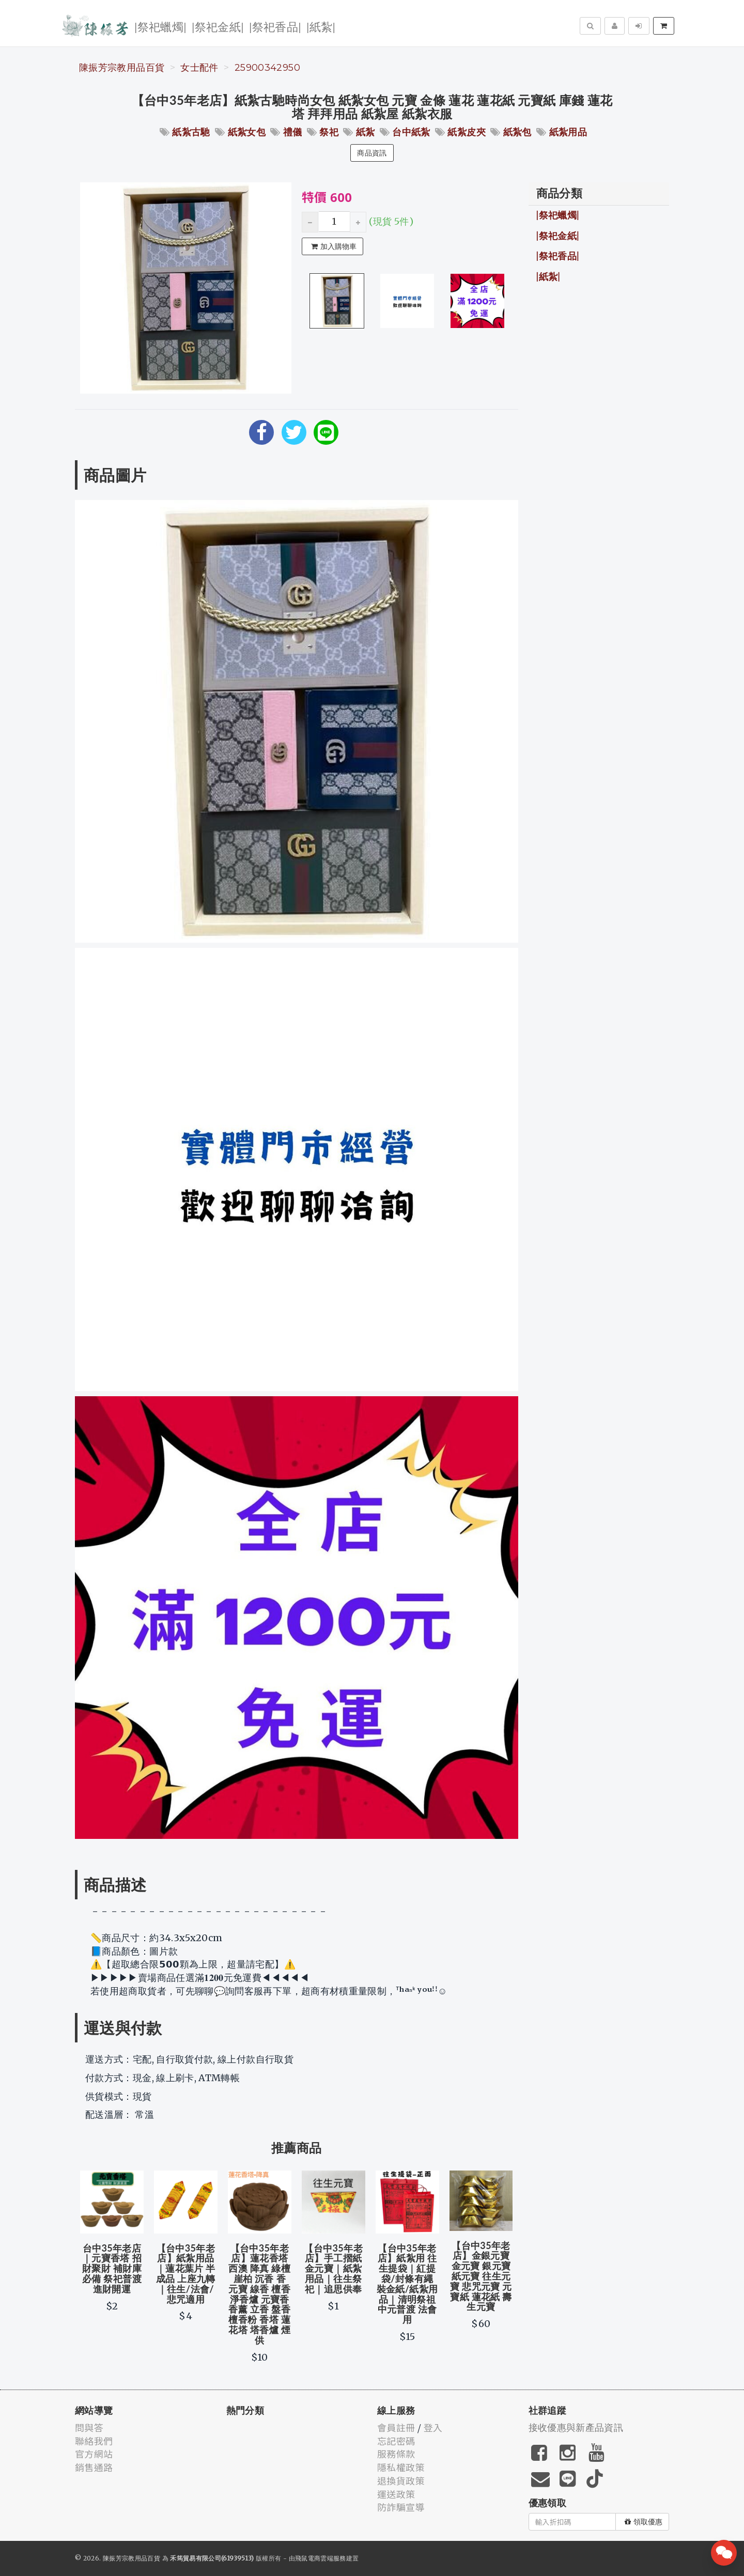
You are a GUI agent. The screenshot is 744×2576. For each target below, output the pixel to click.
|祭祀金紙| (218, 26)
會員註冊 (396, 2427)
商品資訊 (371, 153)
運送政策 (396, 2494)
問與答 (89, 2427)
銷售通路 (94, 2467)
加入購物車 (334, 246)
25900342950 (267, 67)
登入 (433, 2427)
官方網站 (94, 2453)
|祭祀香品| (275, 26)
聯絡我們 (94, 2440)
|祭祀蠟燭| (160, 26)
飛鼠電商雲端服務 (320, 2558)
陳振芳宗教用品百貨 (121, 67)
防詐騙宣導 (401, 2506)
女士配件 (199, 67)
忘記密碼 (396, 2440)
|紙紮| (320, 26)
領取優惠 (643, 2521)
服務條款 (396, 2453)
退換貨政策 (401, 2480)
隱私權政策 (401, 2467)
